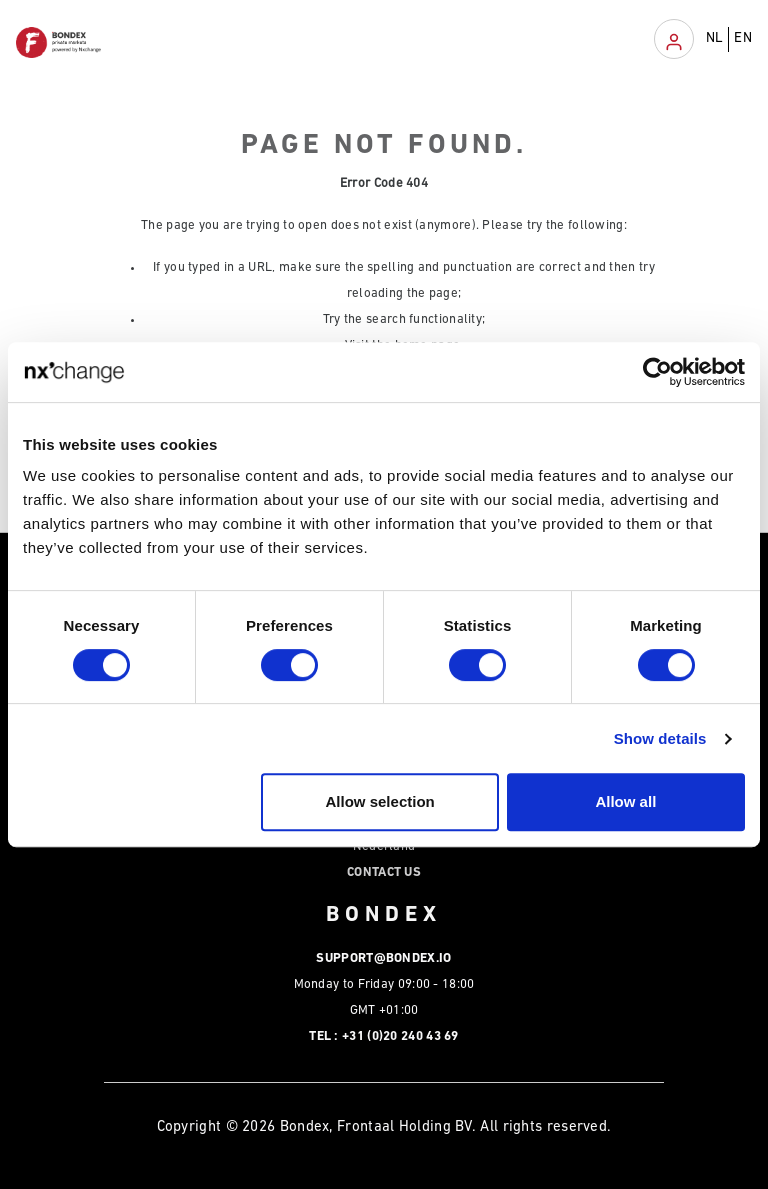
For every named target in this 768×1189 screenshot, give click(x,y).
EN (743, 38)
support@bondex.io (383, 958)
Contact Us (384, 872)
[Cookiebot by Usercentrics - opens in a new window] (657, 372)
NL (715, 38)
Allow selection (380, 801)
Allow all (625, 801)
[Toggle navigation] (674, 39)
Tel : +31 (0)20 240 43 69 (384, 1036)
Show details (660, 738)
